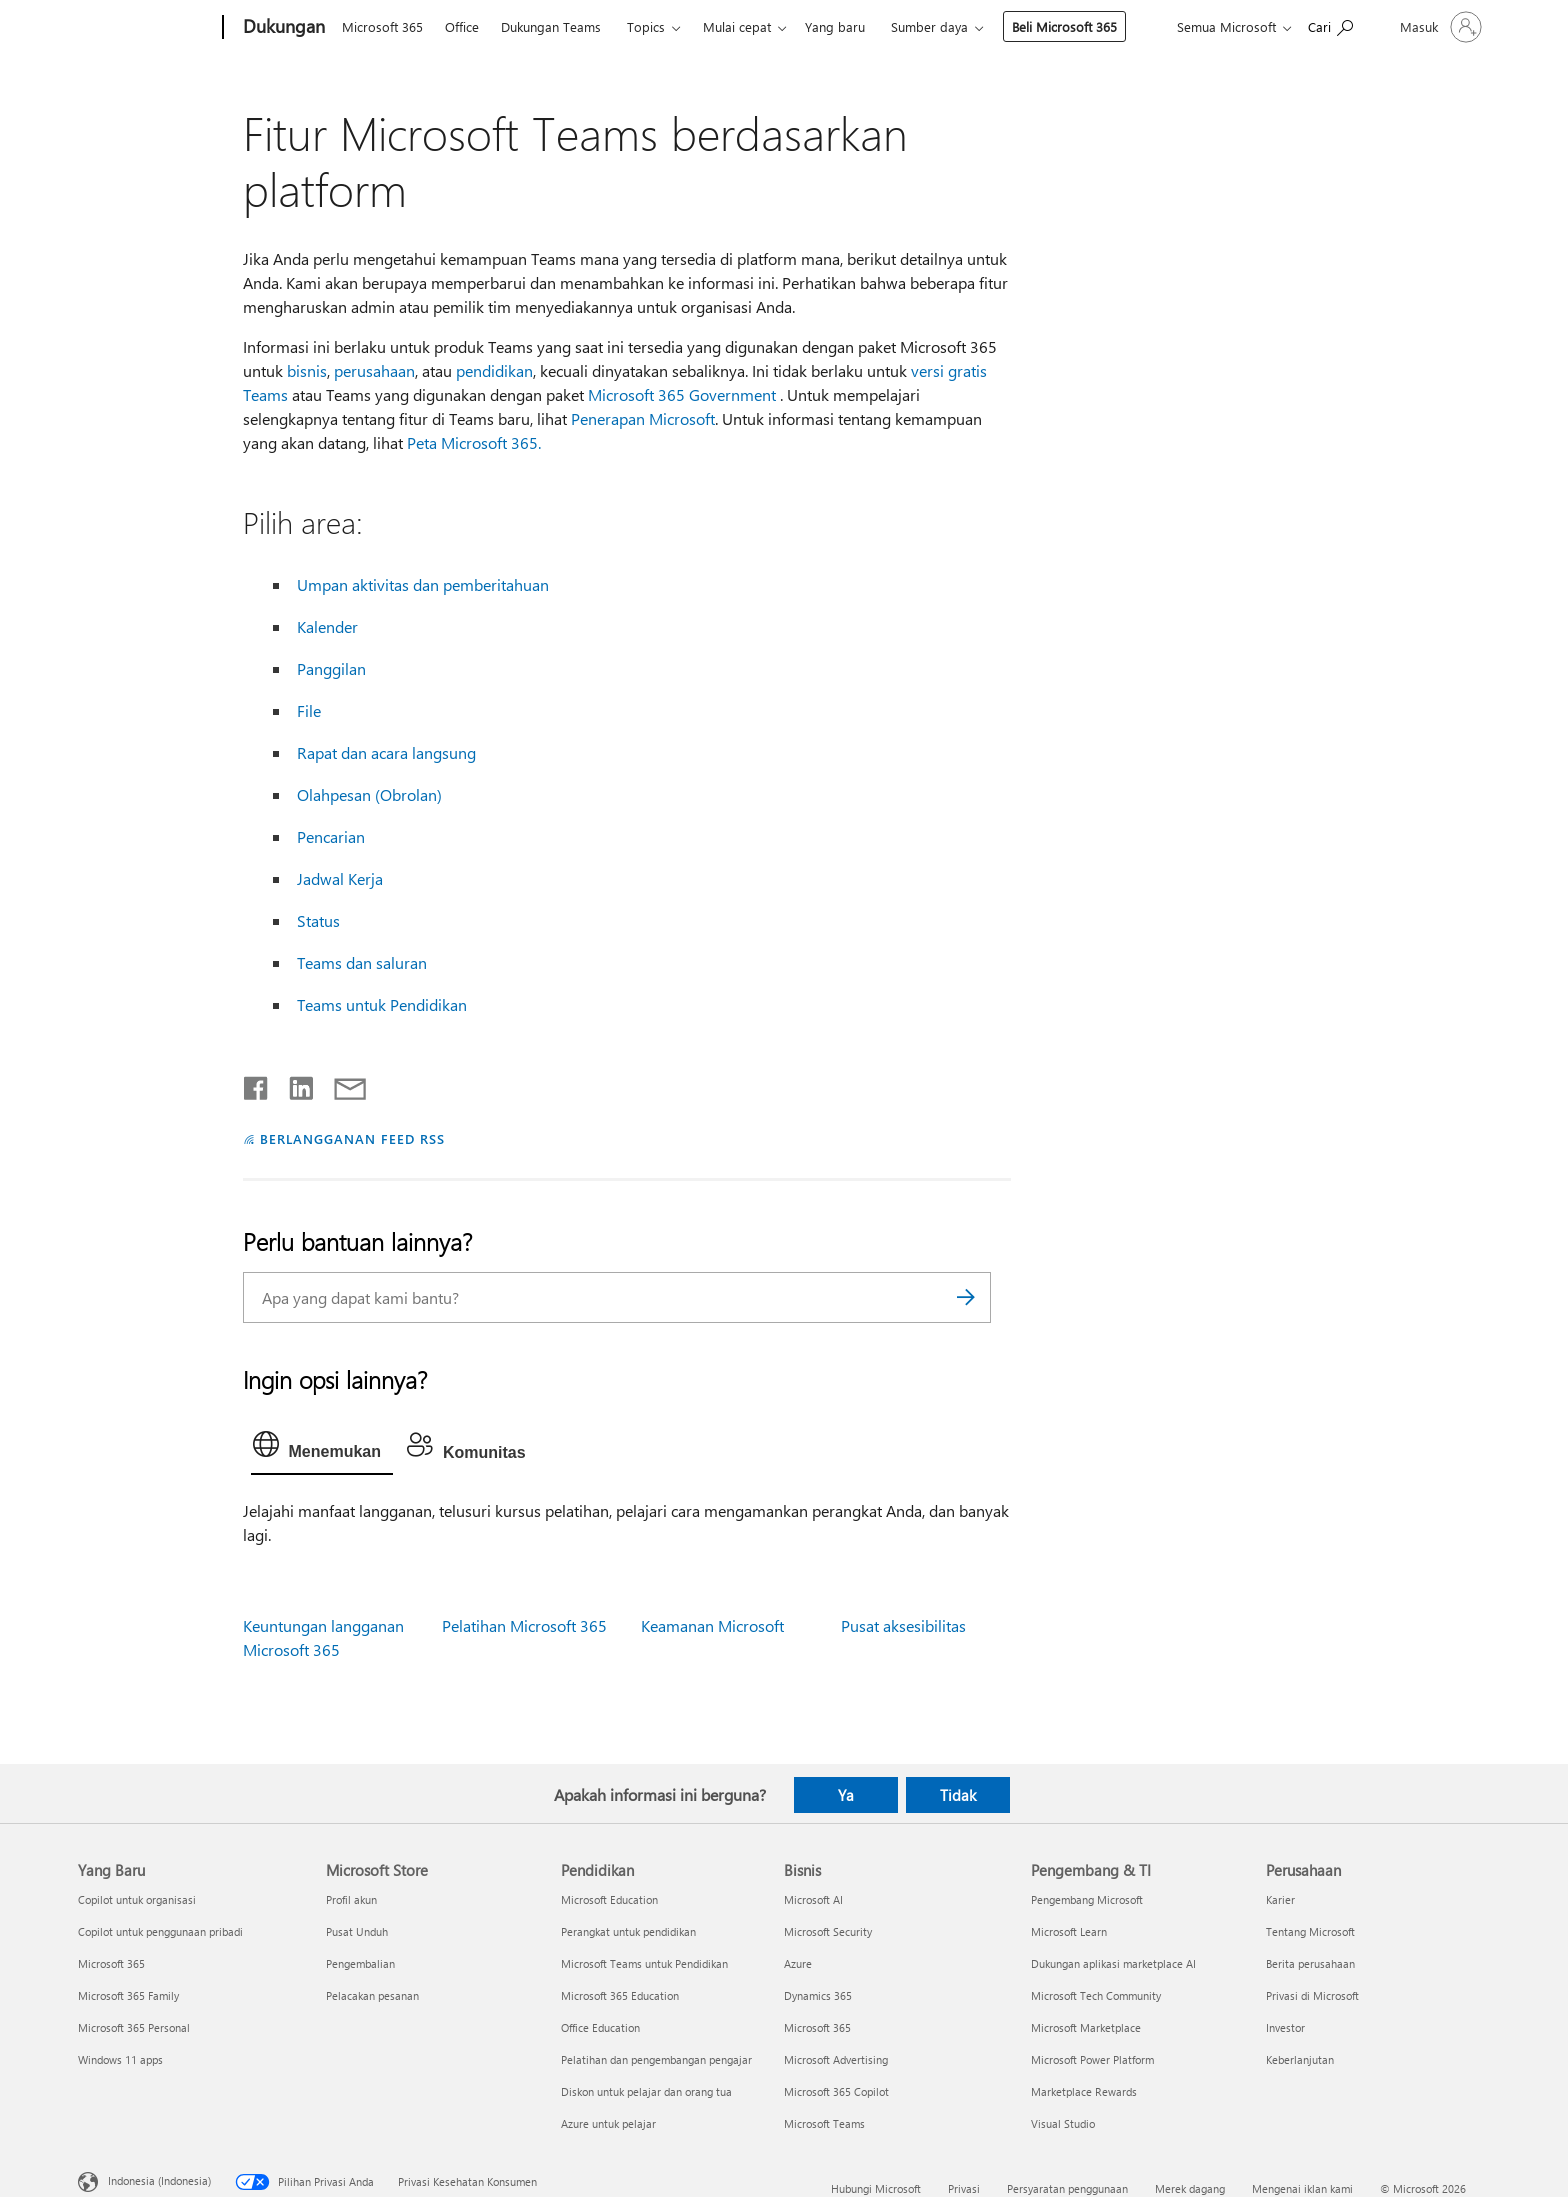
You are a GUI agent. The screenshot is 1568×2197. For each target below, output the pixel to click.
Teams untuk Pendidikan (382, 1004)
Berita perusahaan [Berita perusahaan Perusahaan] (1310, 1963)
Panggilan (331, 668)
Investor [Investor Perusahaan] (1285, 2027)
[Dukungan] (282, 28)
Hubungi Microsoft (876, 2188)
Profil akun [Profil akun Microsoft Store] (351, 1899)
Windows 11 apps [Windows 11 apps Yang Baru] (120, 2059)
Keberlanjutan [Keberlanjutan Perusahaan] (1300, 2059)
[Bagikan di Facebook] (257, 1084)
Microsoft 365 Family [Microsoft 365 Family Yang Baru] (128, 1995)
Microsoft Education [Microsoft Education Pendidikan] (609, 1899)
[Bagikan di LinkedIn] (293, 1084)
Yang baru (835, 26)
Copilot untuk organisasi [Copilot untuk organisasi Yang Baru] (137, 1899)
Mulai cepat (737, 26)
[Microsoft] (146, 28)
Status (318, 920)
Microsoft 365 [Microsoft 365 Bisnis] (817, 2027)
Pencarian (331, 836)
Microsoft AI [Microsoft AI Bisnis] (813, 1899)
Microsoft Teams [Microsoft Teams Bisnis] (824, 2123)
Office (462, 26)
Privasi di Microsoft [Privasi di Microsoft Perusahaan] (1312, 1995)
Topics (646, 26)
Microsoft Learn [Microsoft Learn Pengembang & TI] (1069, 1931)
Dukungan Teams (551, 26)
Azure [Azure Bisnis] (798, 1963)
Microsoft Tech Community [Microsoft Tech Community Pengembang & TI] (1096, 1995)
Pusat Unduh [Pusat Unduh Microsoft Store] (357, 1931)
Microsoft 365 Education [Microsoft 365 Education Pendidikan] (620, 1995)
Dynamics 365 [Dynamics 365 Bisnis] (818, 1995)
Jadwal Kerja (340, 878)
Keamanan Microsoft (712, 1625)
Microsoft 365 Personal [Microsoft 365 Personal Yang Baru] (134, 2027)
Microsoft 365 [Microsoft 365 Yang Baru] (111, 1963)
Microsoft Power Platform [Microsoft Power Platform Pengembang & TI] (1092, 2059)
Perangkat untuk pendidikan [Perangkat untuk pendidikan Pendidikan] (628, 1931)
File (309, 710)
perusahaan (374, 370)
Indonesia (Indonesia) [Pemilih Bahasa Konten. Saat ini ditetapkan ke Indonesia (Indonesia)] (159, 2179)
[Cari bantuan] (1330, 25)
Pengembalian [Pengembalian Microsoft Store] (360, 1963)
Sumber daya (929, 26)
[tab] (322, 1449)
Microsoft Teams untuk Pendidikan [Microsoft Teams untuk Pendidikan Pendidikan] (644, 1963)
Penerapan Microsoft (643, 418)
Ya (846, 1795)
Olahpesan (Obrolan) (369, 794)
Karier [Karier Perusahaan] (1280, 1899)
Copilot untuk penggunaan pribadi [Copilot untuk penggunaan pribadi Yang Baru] (160, 1931)
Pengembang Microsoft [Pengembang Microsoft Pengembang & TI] (1087, 1899)
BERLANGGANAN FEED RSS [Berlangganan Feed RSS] (352, 1138)
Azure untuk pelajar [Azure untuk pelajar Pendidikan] (608, 2123)
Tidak (958, 1795)
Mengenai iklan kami (1302, 2188)
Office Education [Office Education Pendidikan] (600, 2027)
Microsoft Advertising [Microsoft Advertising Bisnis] (836, 2059)
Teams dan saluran (362, 962)
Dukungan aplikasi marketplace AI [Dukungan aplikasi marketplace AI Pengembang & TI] (1113, 1963)
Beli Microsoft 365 (1064, 26)
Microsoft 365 (382, 26)
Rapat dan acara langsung (386, 752)
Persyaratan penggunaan (1067, 2188)
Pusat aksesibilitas (903, 1625)
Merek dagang (1190, 2188)
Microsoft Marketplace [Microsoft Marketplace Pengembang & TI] (1086, 2027)
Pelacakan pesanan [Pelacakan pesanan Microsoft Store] (372, 1995)
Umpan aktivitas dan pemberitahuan (423, 584)
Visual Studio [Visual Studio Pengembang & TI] (1063, 2123)
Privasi (964, 2188)
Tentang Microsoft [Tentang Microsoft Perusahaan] (1310, 1931)
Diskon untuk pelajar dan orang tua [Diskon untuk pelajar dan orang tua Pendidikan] (646, 2091)
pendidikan (494, 370)
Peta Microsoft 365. (474, 442)
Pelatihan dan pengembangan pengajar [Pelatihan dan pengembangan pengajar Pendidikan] (656, 2059)
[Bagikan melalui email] (341, 1084)
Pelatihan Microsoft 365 (524, 1625)
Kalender (327, 626)
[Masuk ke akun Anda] (1439, 27)
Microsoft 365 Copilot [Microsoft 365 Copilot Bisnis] (836, 2091)
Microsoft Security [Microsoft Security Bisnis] (828, 1931)
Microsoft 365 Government (682, 394)
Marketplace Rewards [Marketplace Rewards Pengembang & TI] (1084, 2091)
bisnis (307, 370)
